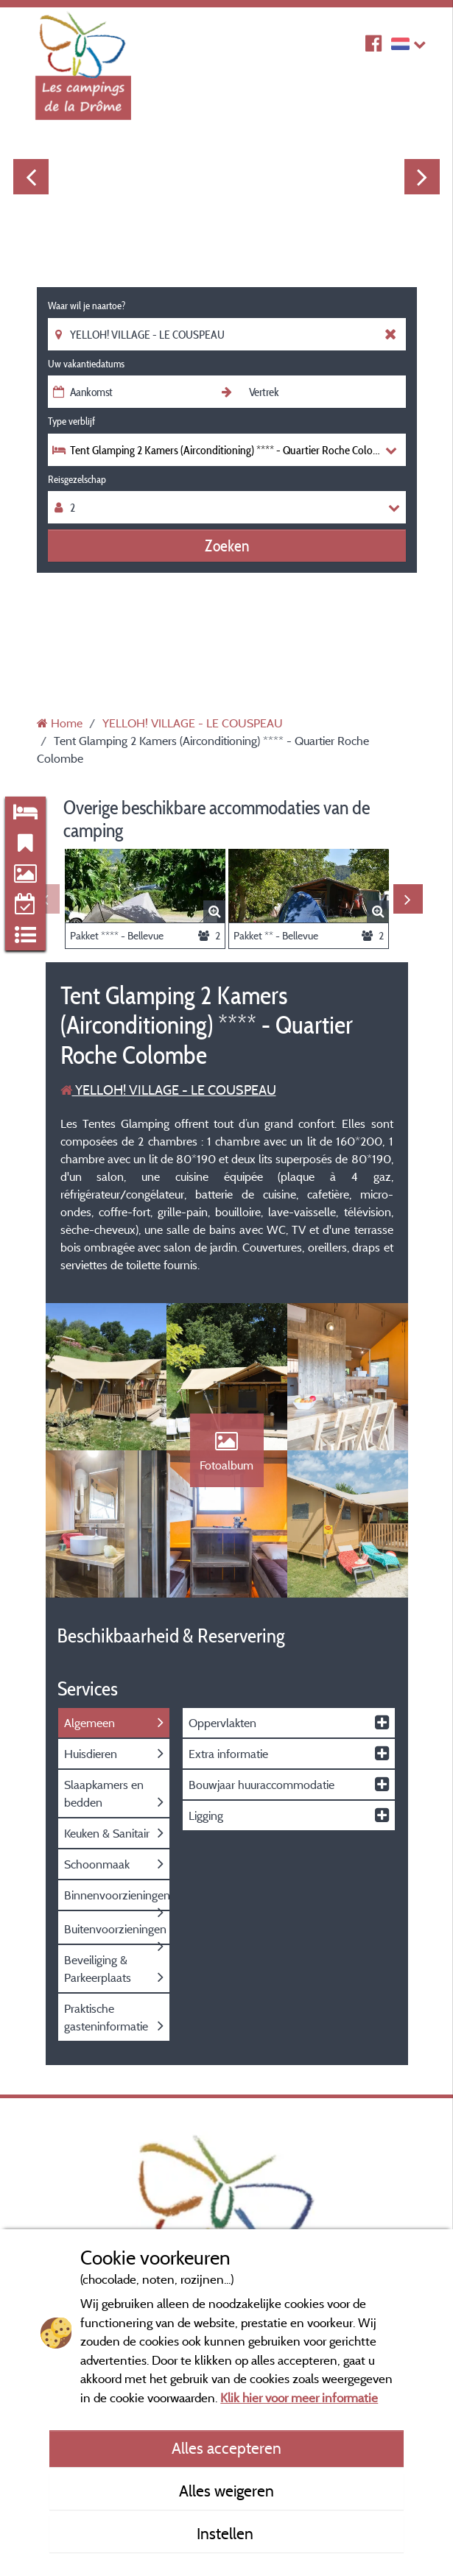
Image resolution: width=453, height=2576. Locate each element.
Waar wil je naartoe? (86, 305)
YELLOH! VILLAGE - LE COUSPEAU (168, 1089)
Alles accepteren (226, 2447)
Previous (31, 176)
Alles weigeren (226, 2490)
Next (422, 176)
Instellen (227, 2533)
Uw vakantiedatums (86, 363)
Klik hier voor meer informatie (299, 2397)
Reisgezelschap (77, 479)
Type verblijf (71, 421)
